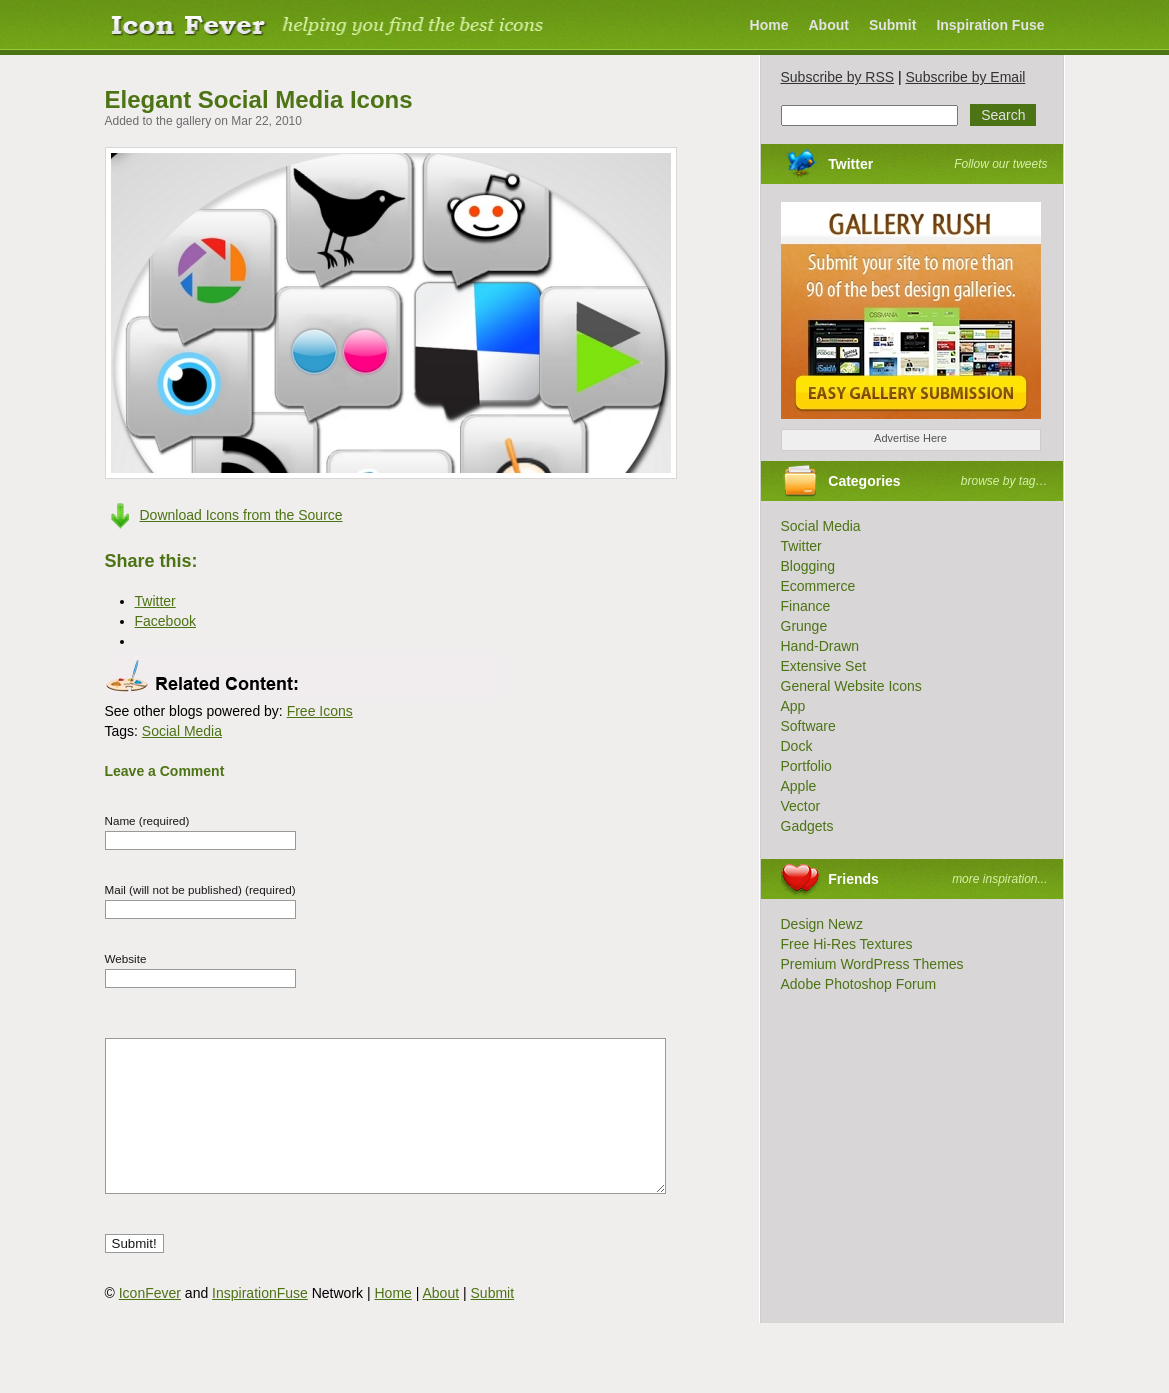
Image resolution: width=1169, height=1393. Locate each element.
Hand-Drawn (820, 646)
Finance (806, 606)
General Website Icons (851, 686)
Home (769, 25)
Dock (797, 746)
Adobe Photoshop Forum (859, 984)
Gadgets (807, 826)
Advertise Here (910, 438)
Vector (801, 806)
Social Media (182, 731)
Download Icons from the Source (241, 515)
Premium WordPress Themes (872, 964)
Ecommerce (818, 586)
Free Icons (320, 711)
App (793, 706)
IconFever (150, 1323)
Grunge (804, 626)
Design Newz (822, 924)
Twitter (850, 164)
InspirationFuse (260, 1323)
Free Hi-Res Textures (847, 944)
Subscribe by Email (966, 77)
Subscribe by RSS (838, 77)
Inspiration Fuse (990, 25)
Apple (799, 786)
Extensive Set (824, 666)
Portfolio (806, 766)
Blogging (808, 566)
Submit (892, 25)
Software (808, 726)
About (828, 25)
